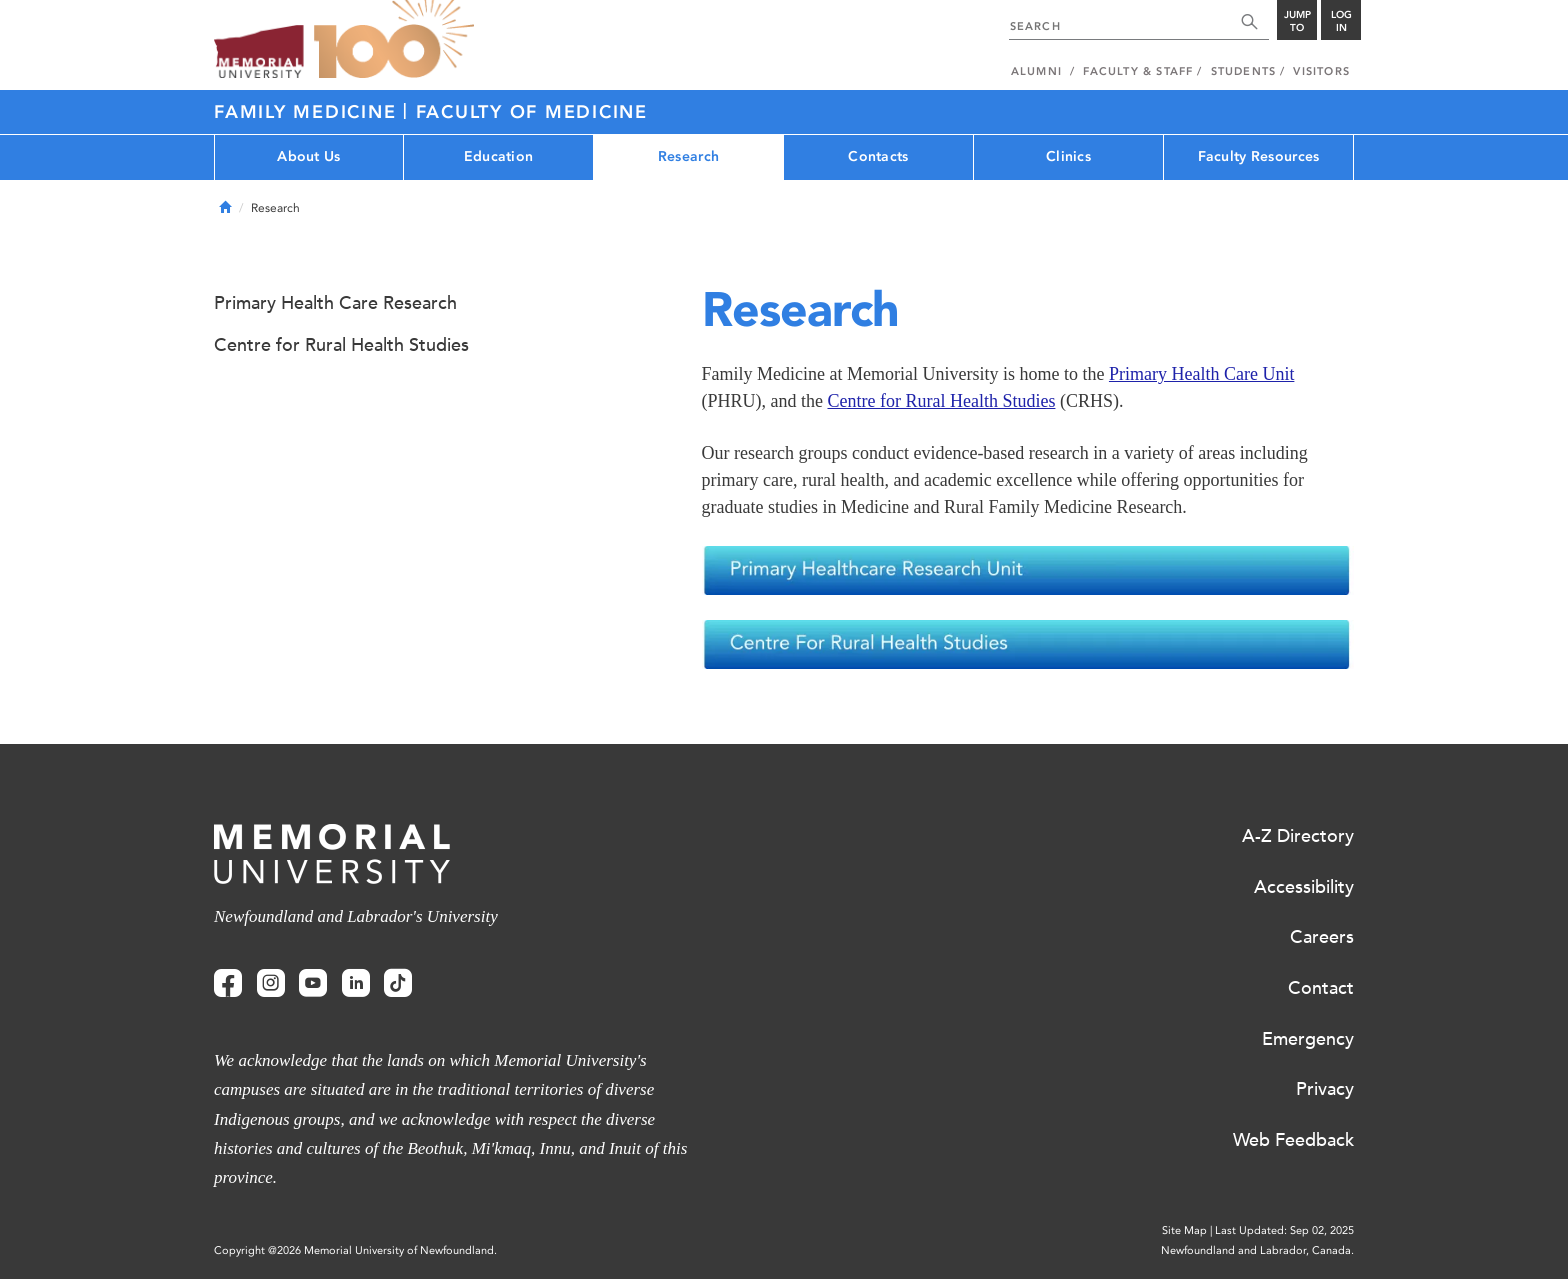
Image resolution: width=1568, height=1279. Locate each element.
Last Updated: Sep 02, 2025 (1284, 1230)
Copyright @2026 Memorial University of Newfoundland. (355, 1250)
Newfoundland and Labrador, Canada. (1257, 1250)
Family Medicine (308, 112)
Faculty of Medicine (532, 112)
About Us (308, 156)
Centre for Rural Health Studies (941, 401)
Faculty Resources (1259, 156)
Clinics (1068, 156)
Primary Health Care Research (335, 303)
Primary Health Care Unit (1201, 374)
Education (499, 156)
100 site (394, 40)
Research (688, 156)
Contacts (878, 156)
